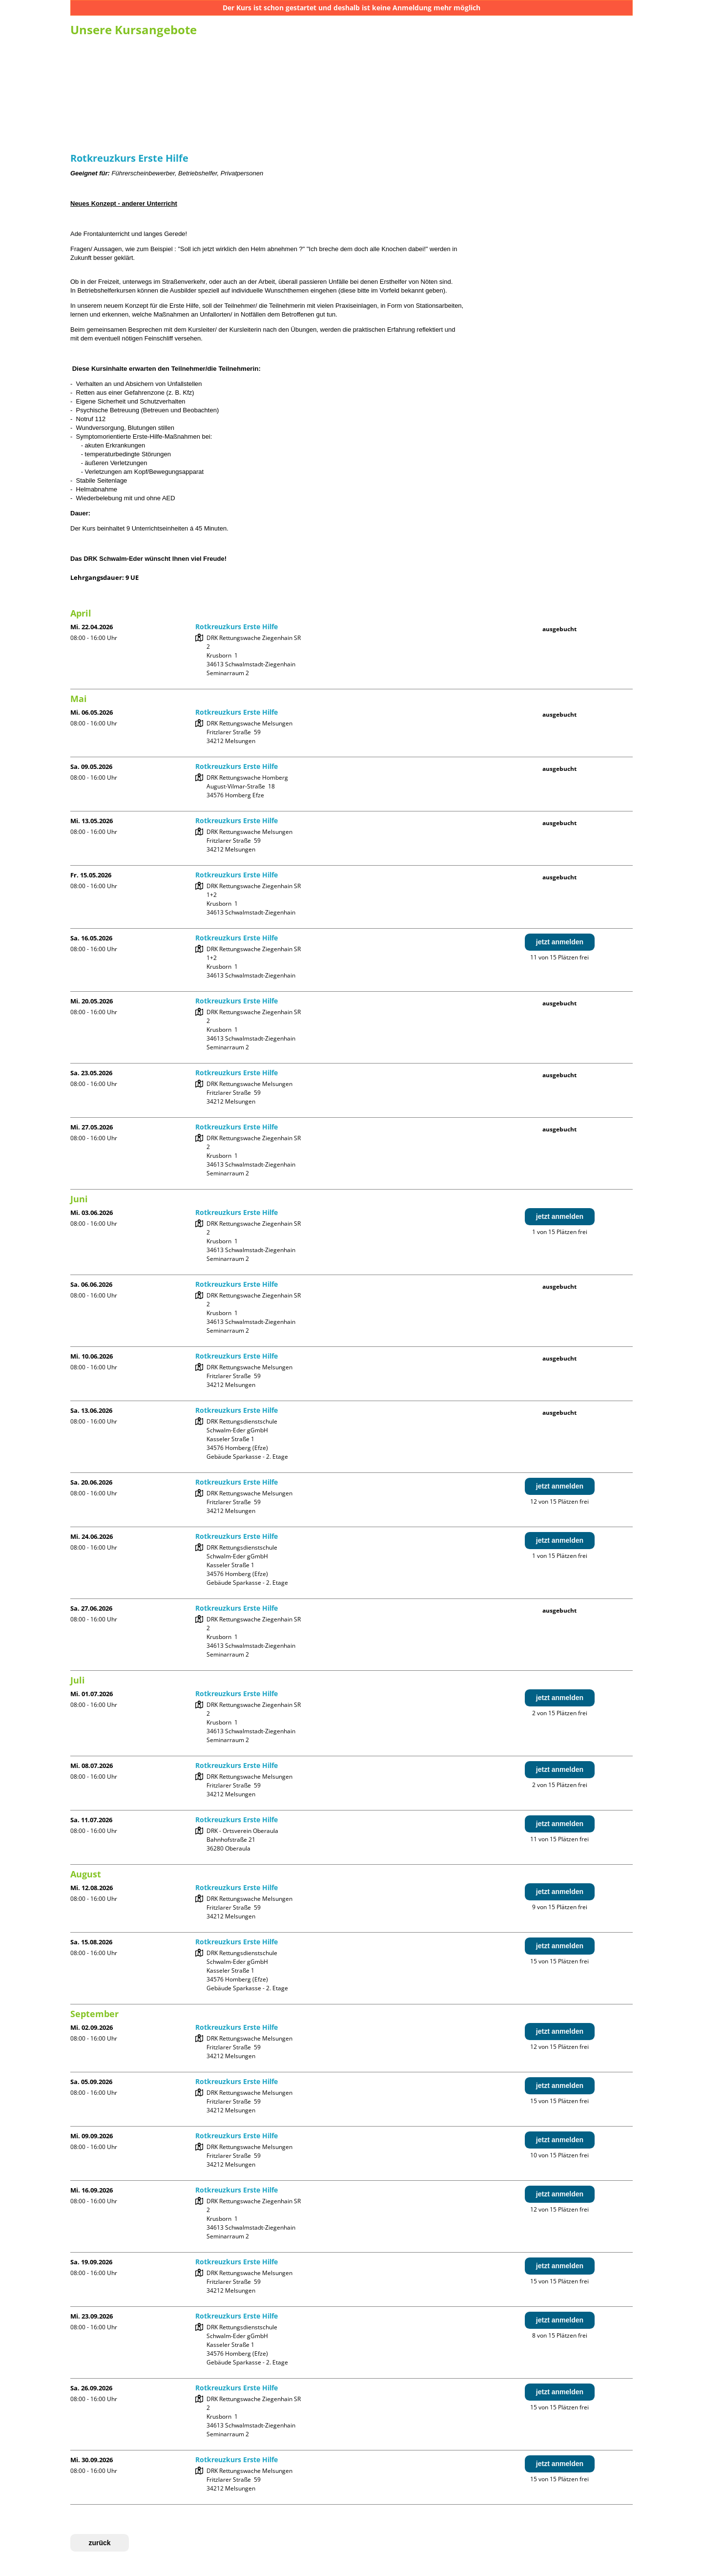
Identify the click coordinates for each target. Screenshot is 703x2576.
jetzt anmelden (559, 942)
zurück (99, 2543)
